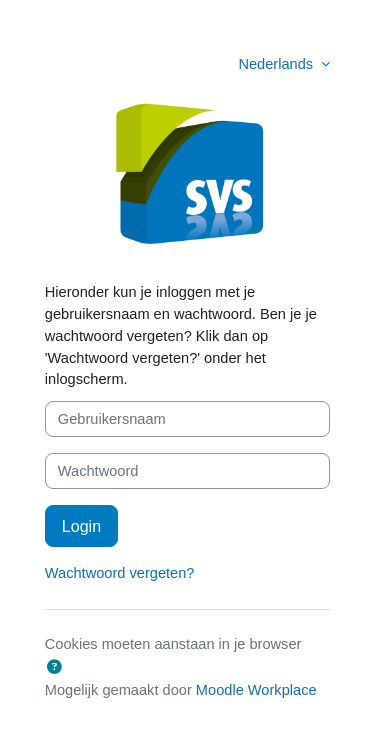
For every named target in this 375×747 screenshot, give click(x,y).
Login (81, 526)
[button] (55, 668)
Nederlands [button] (277, 64)
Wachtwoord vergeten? (120, 573)
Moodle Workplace (256, 690)
